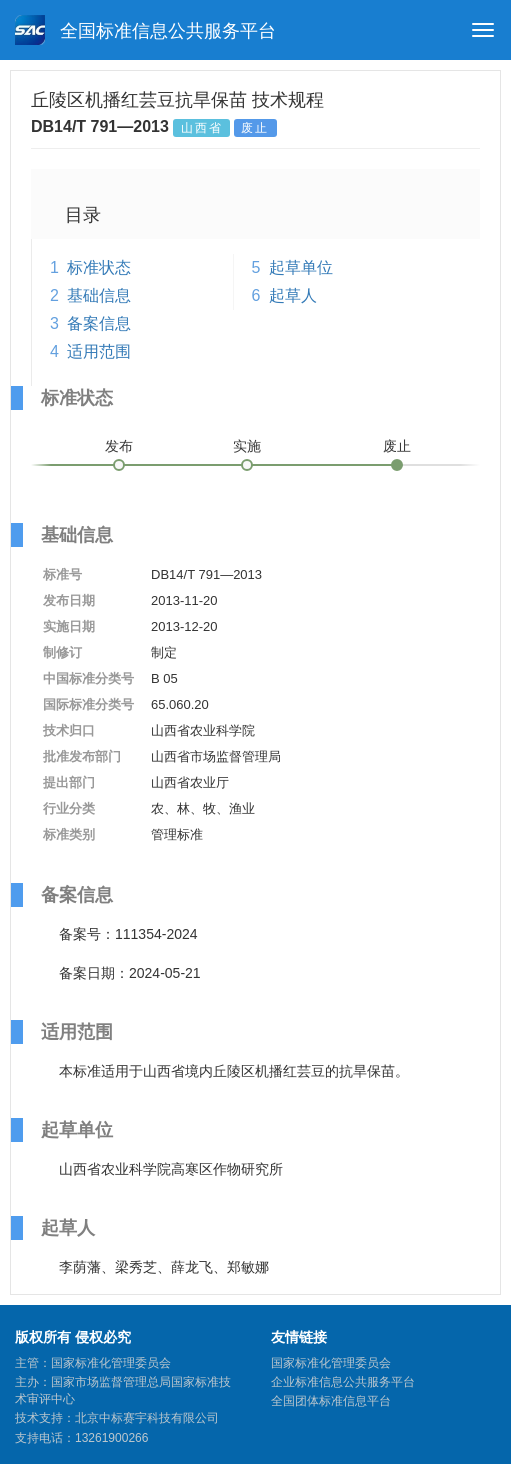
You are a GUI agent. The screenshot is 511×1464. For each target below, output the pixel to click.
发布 (119, 446)
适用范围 (99, 351)
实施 (247, 446)
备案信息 (99, 323)
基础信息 (99, 295)
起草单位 (301, 267)
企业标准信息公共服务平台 (343, 1382)
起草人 (293, 295)
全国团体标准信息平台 (331, 1401)
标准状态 (99, 267)
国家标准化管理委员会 (331, 1363)
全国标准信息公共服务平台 (145, 30)
